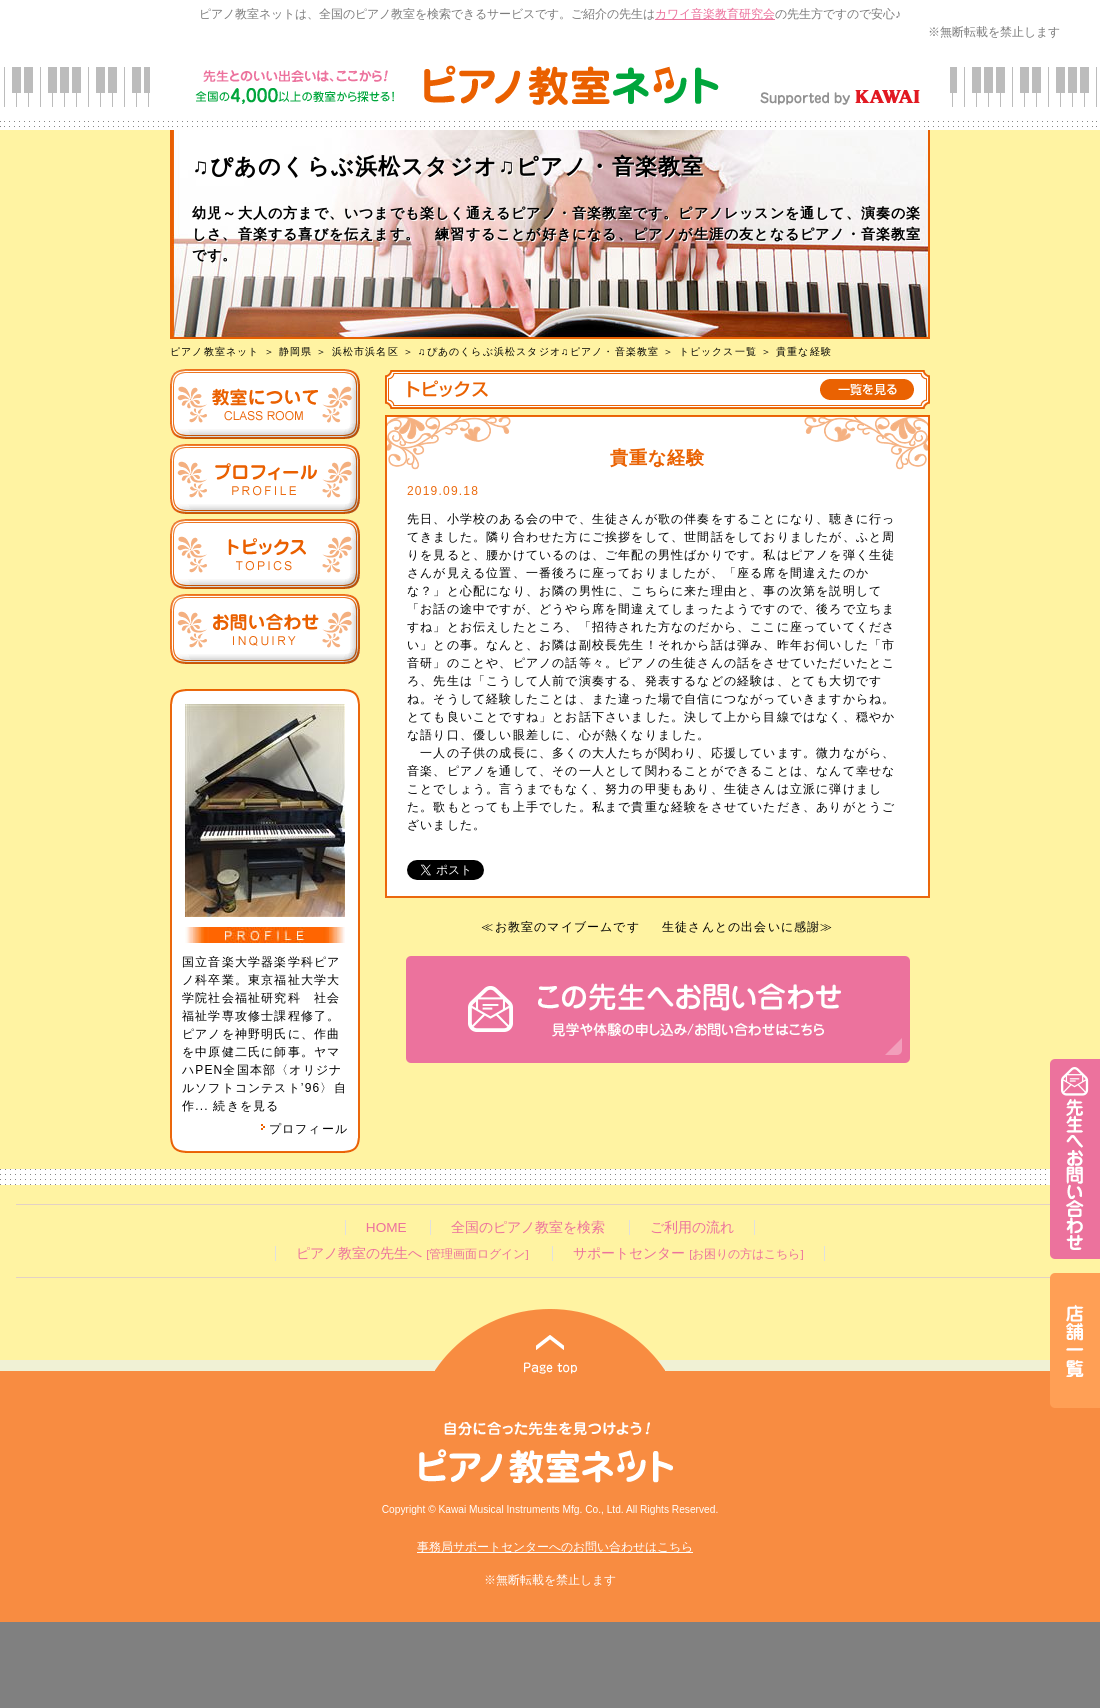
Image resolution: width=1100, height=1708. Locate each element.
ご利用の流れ (692, 1227)
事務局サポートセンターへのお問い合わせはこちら (555, 1547)
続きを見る (246, 1106)
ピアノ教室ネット (215, 351)
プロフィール (304, 1129)
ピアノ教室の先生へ (412, 1253)
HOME (386, 1227)
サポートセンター (688, 1253)
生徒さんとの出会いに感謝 (741, 927)
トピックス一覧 (718, 351)
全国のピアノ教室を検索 (528, 1227)
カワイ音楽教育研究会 (715, 14)
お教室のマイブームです (567, 927)
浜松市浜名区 (365, 351)
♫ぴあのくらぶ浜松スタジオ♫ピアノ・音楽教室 (538, 351)
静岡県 (296, 351)
